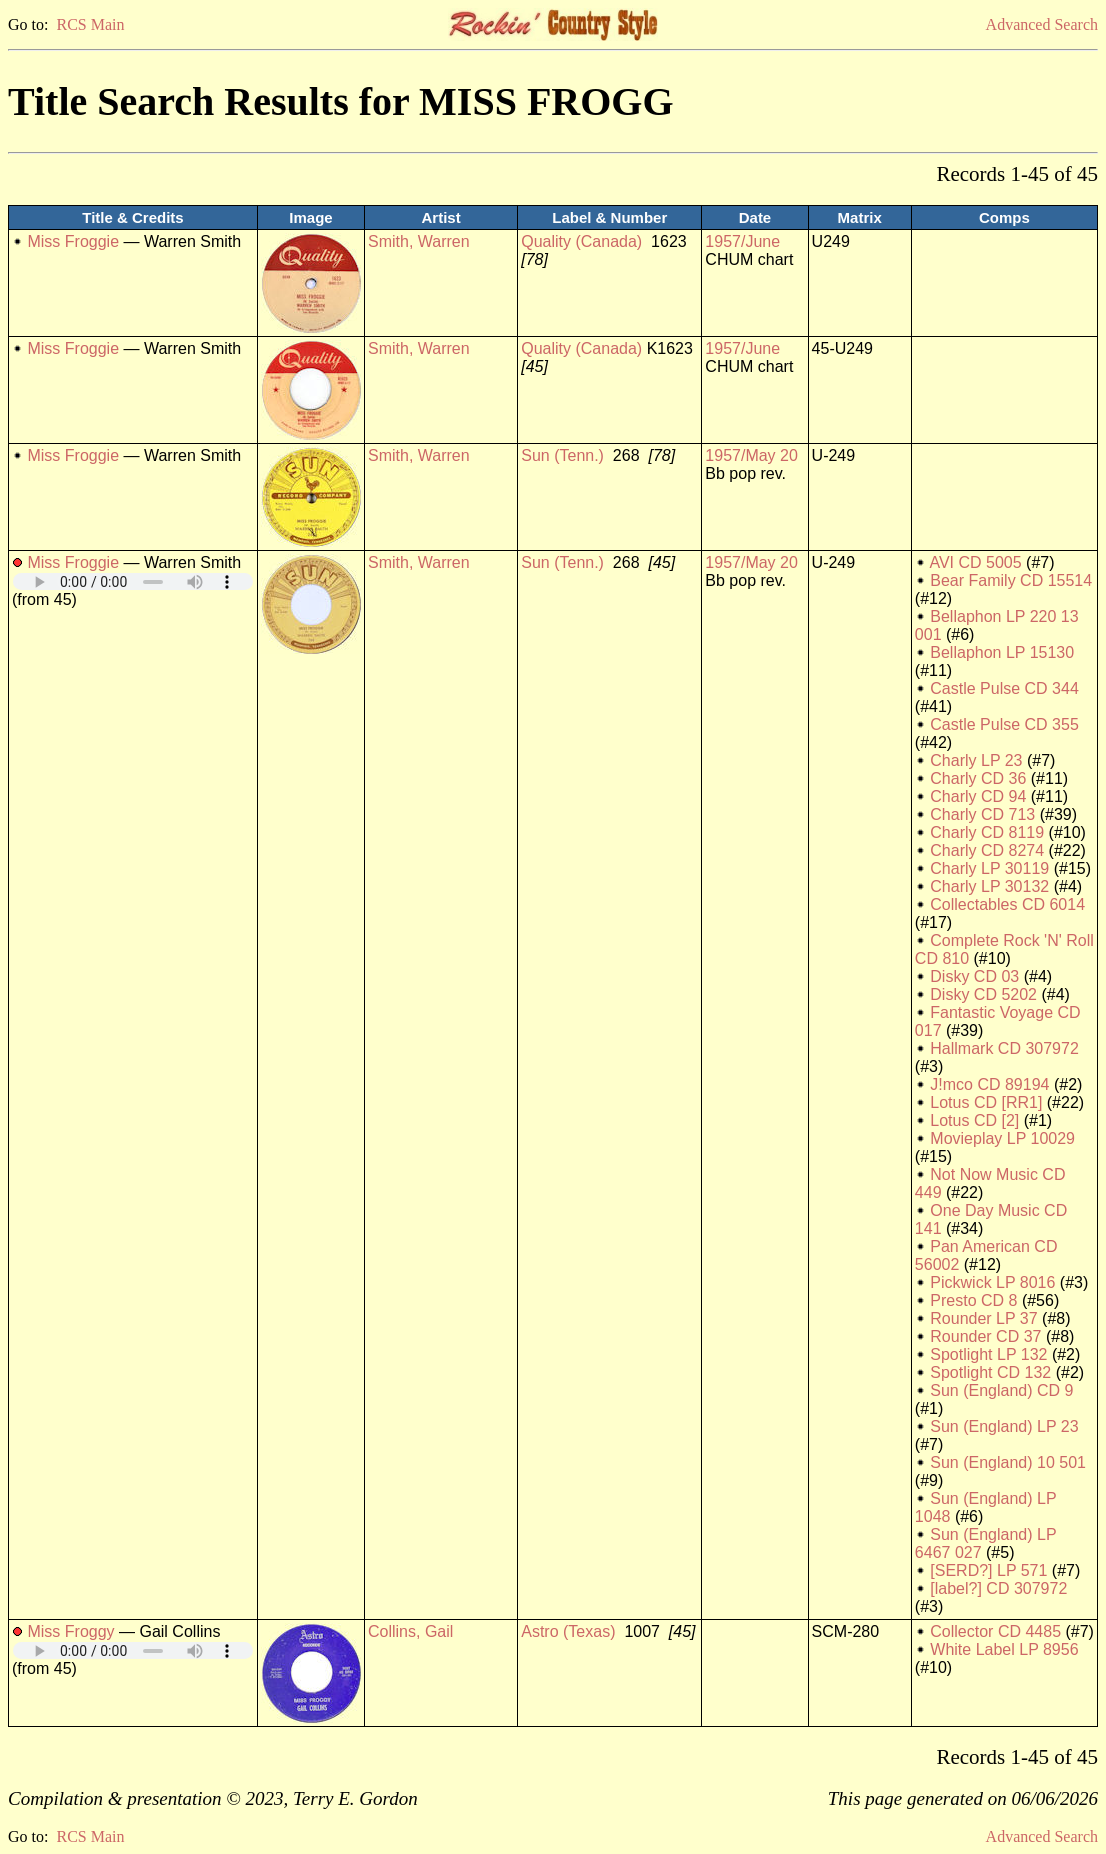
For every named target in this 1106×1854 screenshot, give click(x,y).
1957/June (742, 241)
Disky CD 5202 (983, 994)
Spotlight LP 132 (988, 1354)
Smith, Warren (419, 241)
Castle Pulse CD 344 (1004, 688)
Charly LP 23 (976, 760)
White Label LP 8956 (1004, 1649)
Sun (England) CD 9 (1001, 1390)
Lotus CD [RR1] (986, 1102)
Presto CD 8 (973, 1300)
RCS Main (90, 24)
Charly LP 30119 (989, 868)
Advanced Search (1042, 24)
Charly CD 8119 (987, 832)
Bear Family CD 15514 (1011, 580)
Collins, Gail (410, 1631)
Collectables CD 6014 (1007, 904)
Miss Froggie (73, 241)
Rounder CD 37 (985, 1336)
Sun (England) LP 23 (1004, 1426)
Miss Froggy (70, 1631)
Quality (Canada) (581, 241)
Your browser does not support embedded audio (133, 581)
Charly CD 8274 (987, 850)
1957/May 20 (751, 455)
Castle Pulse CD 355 (1004, 724)
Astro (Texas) (568, 1631)
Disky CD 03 (974, 976)
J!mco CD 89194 (989, 1084)
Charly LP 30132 (989, 886)
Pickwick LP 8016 (992, 1282)
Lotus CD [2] (974, 1120)
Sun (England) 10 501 (1008, 1462)
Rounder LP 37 (983, 1318)
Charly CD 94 (978, 796)
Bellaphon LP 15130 (1002, 652)
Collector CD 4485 (995, 1631)
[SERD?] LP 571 (988, 1570)
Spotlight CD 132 (990, 1372)
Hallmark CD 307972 (1004, 1048)
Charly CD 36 (978, 778)
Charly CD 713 (982, 814)
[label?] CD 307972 (998, 1588)
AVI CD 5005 (975, 562)
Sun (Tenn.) (562, 455)
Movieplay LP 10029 (1002, 1138)
